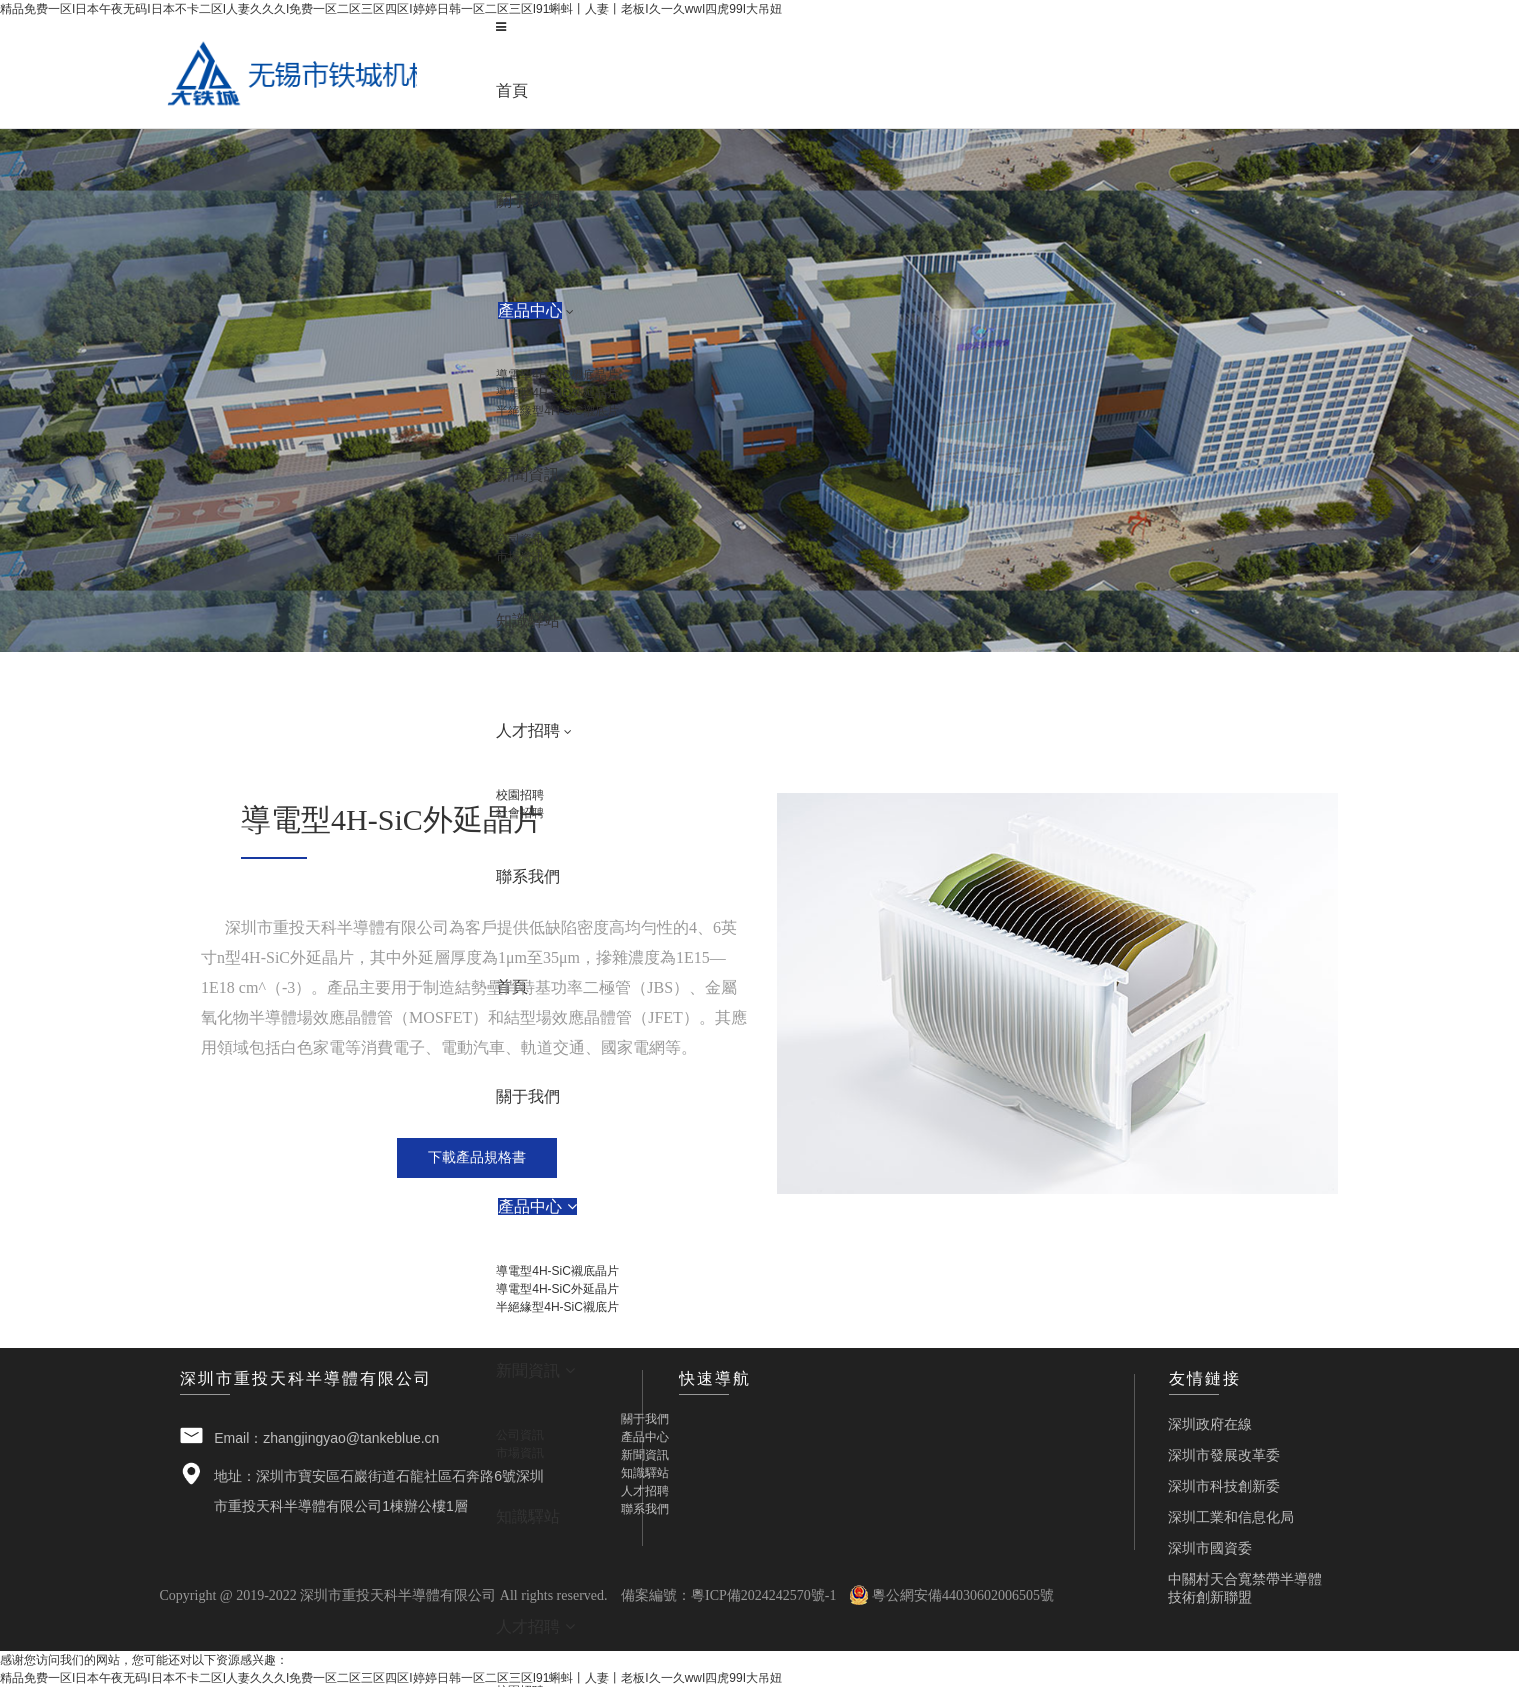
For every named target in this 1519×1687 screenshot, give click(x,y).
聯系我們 (645, 1509)
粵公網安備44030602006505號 (952, 1595)
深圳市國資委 (1210, 1547)
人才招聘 (645, 1491)
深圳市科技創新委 (1224, 1485)
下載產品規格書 (477, 1157)
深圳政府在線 (1210, 1423)
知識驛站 (645, 1473)
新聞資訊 (645, 1455)
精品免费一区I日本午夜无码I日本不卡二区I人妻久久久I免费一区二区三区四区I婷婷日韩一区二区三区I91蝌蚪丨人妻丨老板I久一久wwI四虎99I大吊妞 (391, 9)
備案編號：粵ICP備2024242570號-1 (728, 1595)
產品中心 (645, 1437)
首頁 (512, 90)
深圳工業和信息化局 (1231, 1516)
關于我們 (645, 1419)
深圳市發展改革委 (1224, 1454)
